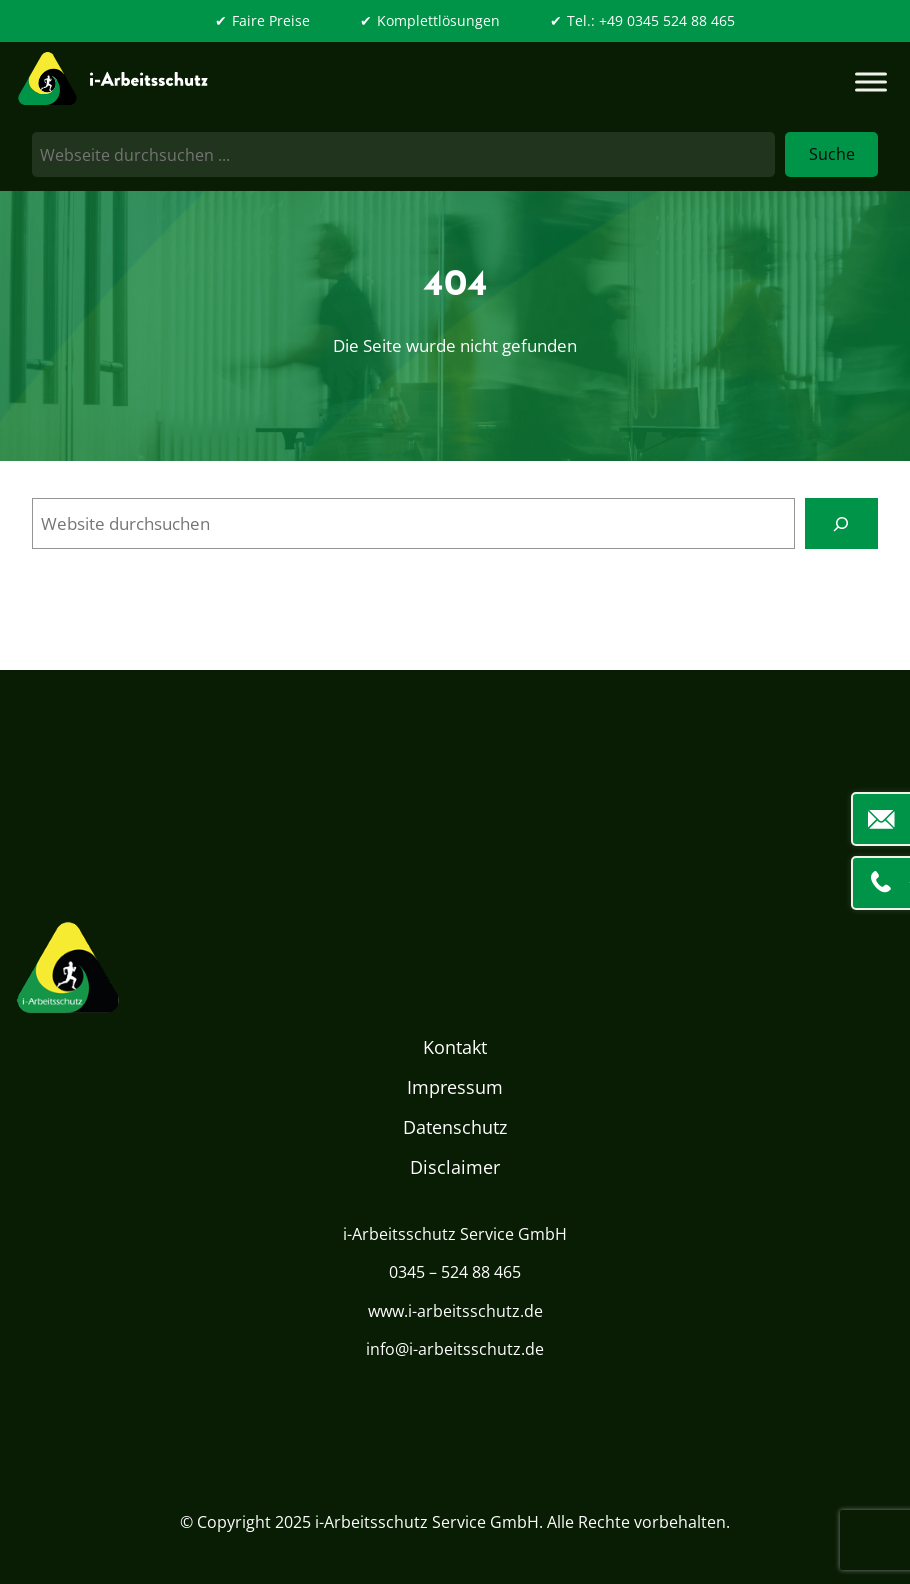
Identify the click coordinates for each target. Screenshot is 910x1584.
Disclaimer (455, 1167)
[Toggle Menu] (871, 82)
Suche (832, 154)
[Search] (841, 523)
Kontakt (455, 1047)
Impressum (455, 1087)
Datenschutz (455, 1127)
